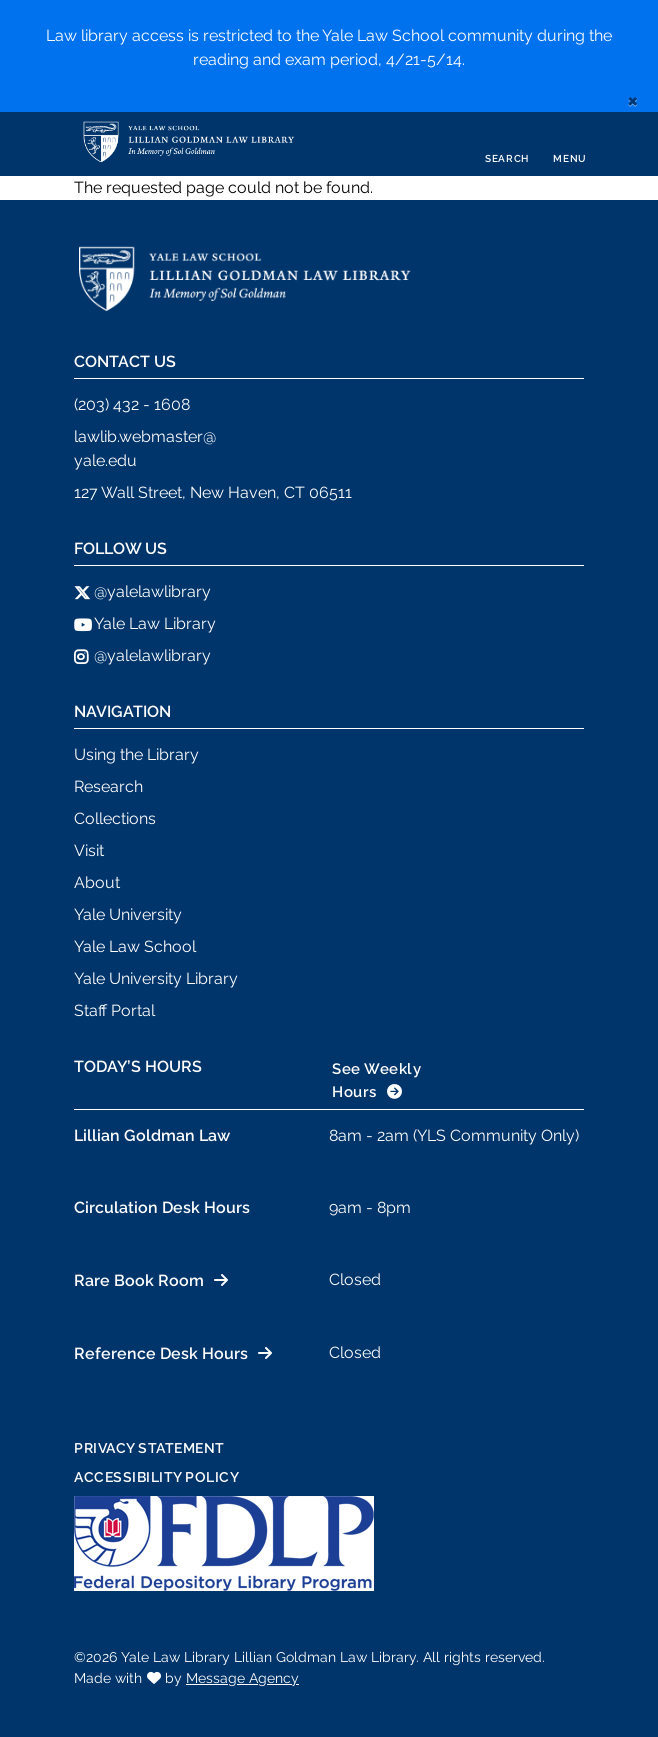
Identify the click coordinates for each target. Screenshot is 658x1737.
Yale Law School (135, 946)
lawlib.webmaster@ (145, 436)
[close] (632, 100)
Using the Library (136, 754)
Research (108, 786)
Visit (89, 850)
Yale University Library (156, 978)
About (97, 882)
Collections (115, 818)
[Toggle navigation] (570, 144)
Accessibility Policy (156, 1477)
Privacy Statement (149, 1448)
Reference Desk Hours (161, 1353)
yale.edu (105, 460)
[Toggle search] (507, 144)
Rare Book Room (139, 1280)
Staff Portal (114, 1010)
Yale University (128, 914)
